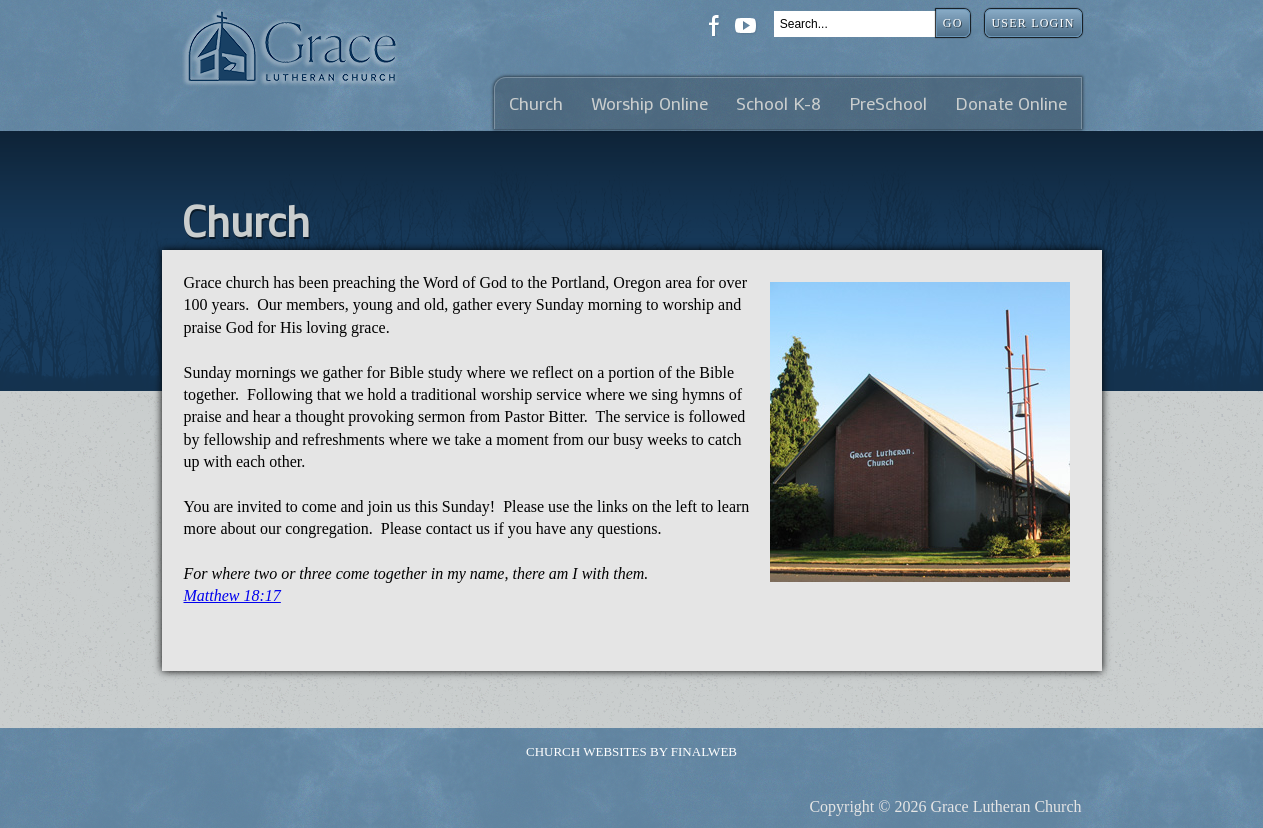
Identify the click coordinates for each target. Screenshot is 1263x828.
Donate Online (1011, 103)
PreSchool (888, 103)
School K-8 (778, 103)
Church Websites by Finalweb (631, 751)
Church (536, 103)
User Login (1033, 23)
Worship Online (649, 103)
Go (953, 23)
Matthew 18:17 (232, 595)
